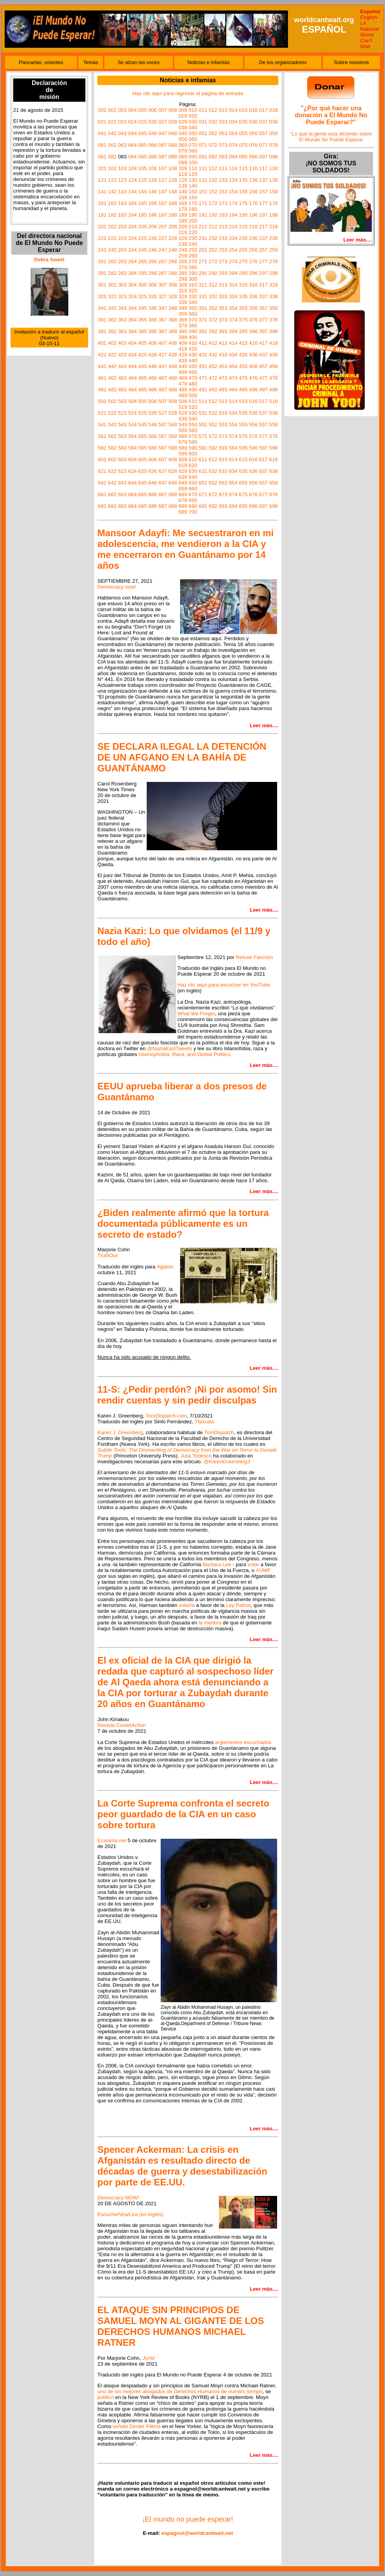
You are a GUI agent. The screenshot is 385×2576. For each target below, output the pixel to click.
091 (203, 157)
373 (223, 320)
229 (183, 238)
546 (152, 424)
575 (243, 436)
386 (152, 331)
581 (102, 448)
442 (112, 366)
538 (273, 413)
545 (142, 424)
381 (102, 331)
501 (102, 401)
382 (112, 331)
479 (183, 384)
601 (102, 459)
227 (162, 238)
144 (132, 192)
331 (203, 296)
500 (193, 395)
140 (193, 186)
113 (223, 168)
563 (122, 436)
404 (132, 343)
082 (112, 157)
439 (183, 360)
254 (233, 250)
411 (203, 343)
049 (183, 133)
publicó (105, 2397)
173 (223, 203)
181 (102, 215)
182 (112, 215)
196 (253, 215)
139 (183, 186)
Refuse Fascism (254, 957)
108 (172, 168)
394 (233, 331)
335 (243, 296)
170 (193, 203)
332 (213, 296)
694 (233, 506)
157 (263, 192)
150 (193, 192)
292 (213, 273)
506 (152, 401)
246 (152, 250)
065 (142, 145)
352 (213, 308)
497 (263, 390)
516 (253, 401)
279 (183, 267)
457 (263, 366)
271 (203, 261)
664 (132, 494)
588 (172, 448)
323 (122, 296)
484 (132, 390)
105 (142, 168)
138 (273, 180)
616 (253, 459)
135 (243, 180)
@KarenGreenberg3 (226, 1461)
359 (183, 314)
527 (162, 413)
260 (193, 256)
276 (253, 261)
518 (273, 401)
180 (193, 209)
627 (162, 471)
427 (162, 355)
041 (102, 133)
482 (112, 390)
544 (132, 424)
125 (142, 180)
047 (162, 133)
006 (152, 110)
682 (112, 506)
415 (243, 343)
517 (263, 401)
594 (233, 448)
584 (132, 448)
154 (233, 192)
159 (183, 197)
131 (203, 180)
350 (193, 308)
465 (142, 378)
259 (183, 256)
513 (223, 401)
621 (102, 471)
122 (112, 180)
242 (112, 250)
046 (152, 133)
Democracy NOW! (118, 2198)
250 (193, 250)
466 (152, 378)
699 (183, 512)
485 (142, 390)
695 (243, 506)
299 (183, 279)
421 (102, 355)
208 (172, 226)
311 (203, 285)
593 (223, 448)
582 (112, 448)
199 (183, 221)
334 (233, 296)
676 (253, 494)
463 (122, 378)
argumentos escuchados (243, 1742)
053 (223, 133)
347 (162, 308)
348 (172, 308)
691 (203, 506)
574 (233, 436)
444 (132, 366)
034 (233, 122)
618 (273, 459)
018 (273, 110)
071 (203, 145)
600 (193, 454)
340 (193, 302)
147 (162, 192)
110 (193, 168)
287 (162, 273)
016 (253, 110)
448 (172, 366)
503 (122, 401)
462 (112, 378)
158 (273, 192)
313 (223, 285)
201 (102, 226)
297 (263, 273)
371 (203, 320)
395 (243, 331)
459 (183, 372)
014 (233, 110)
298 (273, 273)
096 (253, 157)
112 (213, 168)
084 (132, 157)
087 (162, 157)
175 (243, 203)
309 (183, 285)
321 (102, 296)
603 (122, 459)
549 (183, 424)
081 (102, 157)
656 (253, 483)
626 (152, 471)
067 (162, 145)
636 (253, 471)
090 (193, 157)
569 (183, 436)
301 (102, 285)
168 (172, 203)
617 (263, 459)
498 (273, 390)
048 (172, 133)
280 (193, 267)
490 (193, 390)
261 (102, 261)
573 (223, 436)
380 (193, 325)
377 (263, 320)
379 (183, 325)
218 (273, 226)
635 (243, 471)
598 (273, 448)
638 (273, 471)
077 (263, 145)
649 (183, 483)
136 (253, 180)
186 (152, 215)
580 (193, 442)
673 (223, 494)
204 (132, 226)
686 (152, 506)
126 (152, 180)
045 (142, 133)
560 (193, 430)
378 (273, 320)
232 (213, 238)
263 (122, 261)
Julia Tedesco (196, 1456)
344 (132, 308)
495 (243, 390)
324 (132, 296)
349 (183, 308)
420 (193, 349)
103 (122, 168)
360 (193, 314)
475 (243, 378)
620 (193, 465)
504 (132, 401)
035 (243, 122)
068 (172, 145)
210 (193, 226)
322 (112, 296)
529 (183, 413)
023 (122, 122)
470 (193, 378)
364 (132, 320)
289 (183, 273)
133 (223, 180)
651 (203, 483)
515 (243, 401)
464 (132, 378)
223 (122, 238)
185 (142, 215)
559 (183, 430)
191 (203, 215)
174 (233, 203)
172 (213, 203)
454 (233, 366)
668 (172, 494)
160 (193, 197)
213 (223, 226)
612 (213, 459)
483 (122, 390)
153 (223, 192)
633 (223, 471)
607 (162, 459)
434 (233, 355)
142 (112, 192)
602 (112, 459)
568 (172, 436)
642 (112, 483)
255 (243, 250)
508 (172, 401)
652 (213, 483)
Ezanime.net (111, 1840)
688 (172, 506)
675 (243, 494)
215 (243, 226)
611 (203, 459)
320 (193, 291)
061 (102, 145)
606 (152, 459)
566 (152, 436)
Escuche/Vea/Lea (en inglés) (130, 2214)
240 (193, 244)
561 (102, 436)
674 (233, 494)
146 (152, 192)
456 (253, 366)
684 (132, 506)
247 (162, 250)
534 (233, 413)
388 (172, 331)
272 (213, 261)
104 (132, 168)
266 (152, 261)
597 (263, 448)
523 (122, 413)
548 (172, 424)
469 (183, 378)
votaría (187, 1605)
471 (203, 378)
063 (122, 145)
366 (152, 320)
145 (142, 192)
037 (263, 122)
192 (213, 215)
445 (142, 366)
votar (253, 1564)
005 (142, 110)
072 (213, 145)
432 (213, 355)
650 (193, 483)
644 (132, 483)
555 (243, 424)
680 (193, 500)
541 (102, 424)
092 (213, 157)
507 (162, 401)
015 (243, 110)
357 (263, 308)
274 (233, 261)
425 (142, 355)
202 (112, 226)
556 (253, 424)
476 (253, 378)
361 (102, 320)
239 (183, 244)
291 (203, 273)
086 (152, 157)
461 (102, 378)
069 (183, 145)
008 (172, 110)
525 (142, 413)
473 (223, 378)
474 (233, 378)
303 (122, 285)
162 (112, 203)
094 (233, 157)
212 (213, 226)
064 (132, 145)
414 (233, 343)
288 (172, 273)
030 (193, 122)
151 (203, 192)
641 (102, 483)
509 (183, 401)
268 (172, 261)
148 (172, 192)
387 (162, 331)
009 (183, 110)
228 (172, 238)
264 (132, 261)
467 (162, 378)
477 (263, 378)
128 (172, 180)
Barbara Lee (217, 1564)
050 (193, 133)
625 (142, 471)
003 (122, 110)
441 (102, 366)
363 (122, 320)
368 (172, 320)
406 (152, 343)
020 (193, 116)
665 (142, 494)
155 (243, 192)
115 (243, 168)
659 (183, 489)
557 (263, 424)
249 (183, 250)
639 (183, 477)
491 (203, 390)
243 (122, 250)
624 (132, 471)
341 (102, 308)
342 (112, 308)
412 (213, 343)
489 (183, 390)
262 (112, 261)
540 (193, 419)
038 (273, 122)
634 (233, 471)
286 (152, 273)
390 (193, 331)
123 (122, 180)
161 (102, 203)
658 (273, 483)
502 (112, 401)
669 (183, 494)
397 (263, 331)
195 (243, 215)
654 (233, 483)
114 (233, 168)
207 (162, 226)
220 (193, 232)
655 (243, 483)
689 (183, 506)
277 (263, 261)
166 (152, 203)
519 (183, 407)
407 (162, 343)
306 (152, 285)
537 (263, 413)
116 (253, 168)
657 (263, 483)
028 (172, 122)
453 (223, 366)
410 (193, 343)
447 (162, 366)
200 (193, 221)
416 (253, 343)
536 (253, 413)
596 (253, 448)
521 (102, 413)
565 (142, 436)
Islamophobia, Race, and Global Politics (184, 1054)
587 (162, 448)
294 (233, 273)
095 (243, 157)
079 (183, 151)
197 (263, 215)
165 (142, 203)
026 (152, 122)
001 (102, 110)
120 (193, 174)
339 (183, 302)
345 (142, 308)
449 (183, 366)
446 (152, 366)
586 (152, 448)
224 (132, 238)
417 (263, 343)
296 (253, 273)
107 (162, 168)
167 (162, 203)
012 (213, 110)
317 (263, 285)
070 (193, 145)
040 (193, 127)
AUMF (263, 1570)
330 (193, 296)
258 (273, 250)
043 (122, 133)
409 (183, 343)
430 (193, 355)
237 (263, 238)
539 (183, 419)
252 (213, 250)
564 (132, 436)
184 (132, 215)
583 (122, 448)
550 (193, 424)
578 (273, 436)
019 (183, 116)
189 (183, 215)
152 (213, 192)
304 (132, 285)
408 (172, 343)
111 (203, 168)
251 (203, 250)
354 (233, 308)
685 (142, 506)
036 (253, 122)
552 (213, 424)
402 (112, 343)
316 (253, 285)
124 (132, 180)
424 (132, 355)
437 (263, 355)
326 (152, 296)
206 (152, 226)
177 (263, 203)
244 (132, 250)
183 (122, 215)
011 (203, 110)
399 (183, 337)
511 (203, 401)
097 (263, 157)
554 (233, 424)
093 (223, 157)
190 (193, 215)
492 (213, 390)
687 (162, 506)
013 (223, 110)
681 (102, 506)
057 (263, 133)
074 (233, 145)
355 (243, 308)
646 (152, 483)
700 (193, 512)
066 (152, 145)
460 (193, 372)
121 (102, 180)
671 (203, 494)
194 (233, 215)
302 (112, 285)
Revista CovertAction (121, 1725)
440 (193, 360)
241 (102, 250)
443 (122, 366)
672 (213, 494)
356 (253, 308)
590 (193, 448)
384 (132, 331)
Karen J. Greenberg (120, 1432)
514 (233, 401)
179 (183, 209)
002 (112, 110)
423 (122, 355)
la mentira (210, 1623)
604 (132, 459)
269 (183, 261)
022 (112, 122)
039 (183, 127)
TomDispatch (219, 1432)
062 (112, 145)
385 (142, 331)
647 (162, 483)
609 (183, 459)
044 (132, 133)
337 (263, 296)
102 (112, 168)
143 (122, 192)
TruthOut (107, 1255)
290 (193, 273)
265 (142, 261)
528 (172, 413)
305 (142, 285)
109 (183, 168)
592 (213, 448)
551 (203, 424)
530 (193, 413)
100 (193, 162)
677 (263, 494)
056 (253, 133)
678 (273, 494)
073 (223, 145)
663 (122, 494)
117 (263, 168)
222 (112, 238)
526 (152, 413)
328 (172, 296)
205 (142, 226)
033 (223, 122)
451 (203, 366)
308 (172, 285)
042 (112, 133)
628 (172, 471)
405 (142, 343)
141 (102, 192)
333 (223, 296)
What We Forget (196, 1013)
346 (152, 308)
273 (223, 261)
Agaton (165, 1267)
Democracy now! (116, 587)
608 (172, 459)
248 (172, 250)
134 (233, 180)
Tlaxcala (204, 1421)
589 (183, 448)
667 (162, 494)
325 (142, 296)
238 (273, 238)
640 (193, 477)
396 (253, 331)
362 (112, 320)
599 (183, 454)
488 (172, 390)
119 (183, 174)
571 (203, 436)
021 (102, 122)
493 (223, 390)
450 (193, 366)
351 (203, 308)
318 (273, 285)
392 (213, 331)
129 (183, 180)
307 (162, 285)
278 (273, 261)
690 (193, 506)
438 (273, 355)
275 (243, 261)
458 (273, 366)
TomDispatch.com (166, 1416)
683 (122, 506)
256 (253, 250)
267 (162, 261)
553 (223, 424)
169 (183, 203)
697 (263, 506)
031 (203, 122)
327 (162, 296)
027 (162, 122)
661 (102, 494)
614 (233, 459)
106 (152, 168)
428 (172, 355)
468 (172, 378)
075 (243, 145)
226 (152, 238)
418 (273, 343)
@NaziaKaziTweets (169, 1048)
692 (213, 506)
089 (183, 157)
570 (193, 436)
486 (152, 390)
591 (203, 448)
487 (162, 390)
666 (152, 494)
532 (213, 413)
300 (193, 279)
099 (183, 162)
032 (213, 122)
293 (223, 273)
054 (233, 133)
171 (203, 203)
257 (263, 250)
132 (213, 180)
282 (112, 273)
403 (122, 343)
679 (183, 500)
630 (193, 471)
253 (223, 250)
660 (193, 489)
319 (183, 291)
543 (122, 424)
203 (122, 226)
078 (273, 145)
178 (273, 203)
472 (213, 378)
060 (193, 139)
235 (243, 238)
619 (183, 465)
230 (193, 238)
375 (243, 320)
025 (142, 122)
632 (213, 471)
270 (193, 261)
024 (132, 122)
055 (243, 133)
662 (112, 494)
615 (243, 459)
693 (223, 506)
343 (122, 308)
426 (152, 355)
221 (102, 238)
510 (193, 401)
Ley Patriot (238, 1605)
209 (183, 226)
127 (162, 180)
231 (203, 238)
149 (183, 192)
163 (122, 203)
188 (172, 215)
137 (263, 180)
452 (213, 366)
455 (243, 366)
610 (193, 459)
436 (253, 355)
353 (223, 308)
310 (193, 285)
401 (102, 343)
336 (253, 296)
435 (243, 355)
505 (142, 401)
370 (193, 320)
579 (183, 442)
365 (142, 320)
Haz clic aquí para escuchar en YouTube (223, 985)
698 (273, 506)
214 (233, 226)
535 (243, 413)
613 (223, 459)
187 (162, 215)
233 (223, 238)
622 (112, 471)
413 (223, 343)
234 (233, 238)
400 (193, 337)
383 (122, 331)
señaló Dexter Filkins (137, 2426)
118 (273, 168)
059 (183, 139)
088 (172, 157)
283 (122, 273)
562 (112, 436)
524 (132, 413)
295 (243, 273)
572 (213, 436)
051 (203, 133)
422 (112, 355)
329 (183, 296)
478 (273, 378)
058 (273, 133)
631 (203, 471)
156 (253, 192)
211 (203, 226)
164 (132, 203)
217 (263, 226)
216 (253, 226)
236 (253, 238)
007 (162, 110)
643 (122, 483)
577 (263, 436)
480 (193, 384)
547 (162, 424)
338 (273, 296)
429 (183, 355)
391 (203, 331)
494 (233, 390)
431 (203, 355)
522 (112, 413)
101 (102, 168)
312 (213, 285)
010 (193, 110)
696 (253, 506)
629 (183, 471)
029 (183, 122)
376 (253, 320)
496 (253, 390)
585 (142, 448)
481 (102, 390)
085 (142, 157)
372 (213, 320)
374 (233, 320)
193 (223, 215)
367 (162, 320)
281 (102, 273)
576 (253, 436)
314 (233, 285)
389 (183, 331)
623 (122, 471)
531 (203, 413)
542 (112, 424)
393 (223, 331)
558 (273, 424)
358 (273, 308)
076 (253, 145)
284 (132, 273)
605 (142, 459)
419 (183, 349)
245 (142, 250)
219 (183, 232)
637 (263, 471)
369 (183, 320)
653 (223, 483)
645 (142, 483)
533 (223, 413)
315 (243, 285)
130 (193, 180)
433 (223, 355)
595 (243, 448)
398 (273, 331)
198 (273, 215)
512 (213, 401)
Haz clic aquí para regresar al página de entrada (187, 93)
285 (142, 273)
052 (213, 133)
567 (162, 436)
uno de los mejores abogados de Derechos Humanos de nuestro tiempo (179, 2391)
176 (253, 203)
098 (273, 157)
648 (172, 483)
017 (263, 110)
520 (193, 407)
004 (132, 110)
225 (142, 238)
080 (193, 151)
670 (193, 494)
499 (183, 395)
